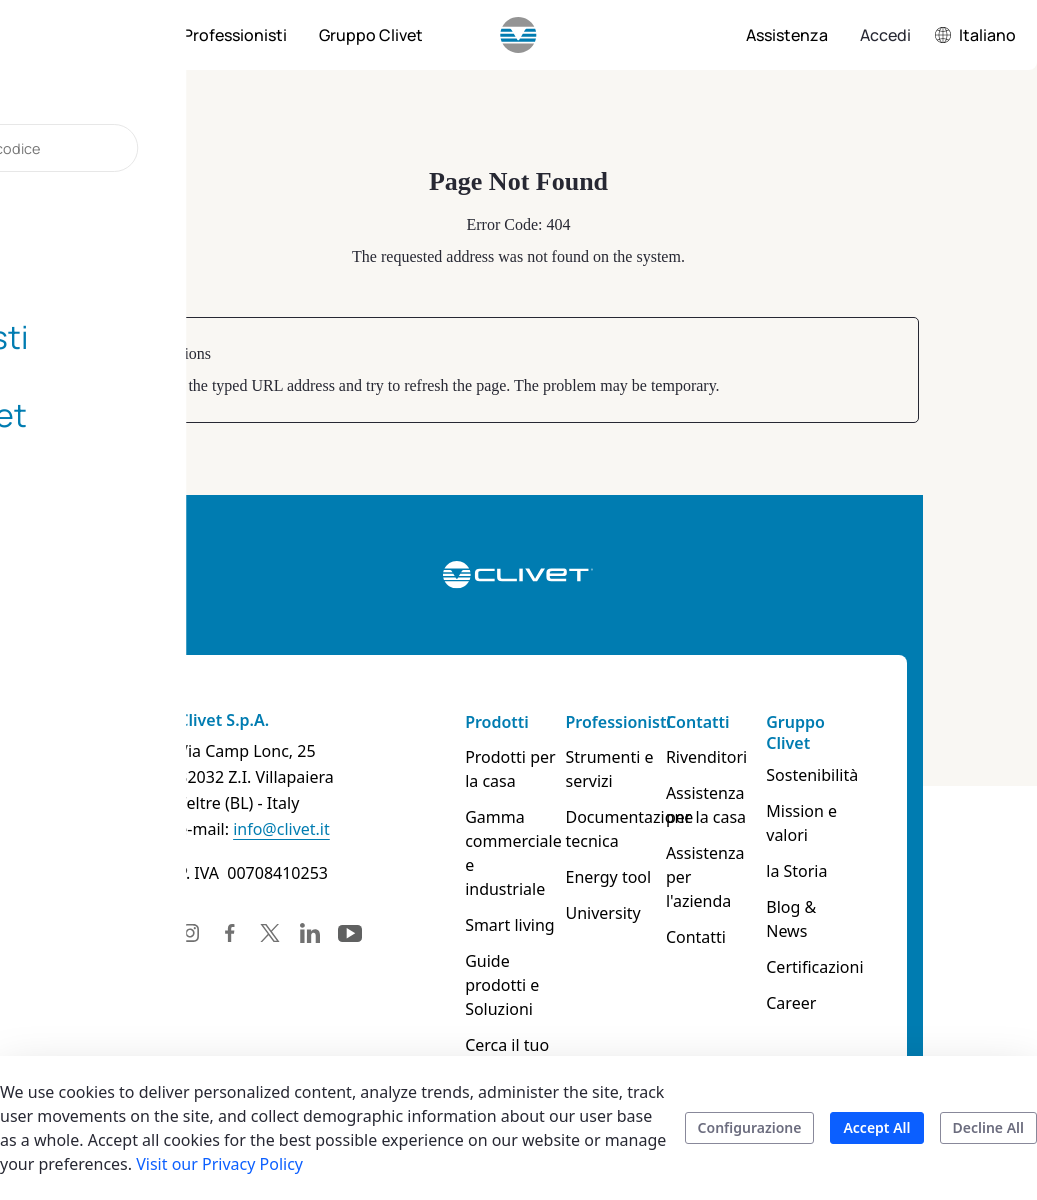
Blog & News (878, 883)
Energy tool (620, 877)
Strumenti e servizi (621, 769)
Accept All (876, 1127)
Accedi (885, 35)
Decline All (988, 1127)
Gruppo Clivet (860, 732)
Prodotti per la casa (504, 769)
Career (856, 955)
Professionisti (629, 722)
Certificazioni (879, 919)
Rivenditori (744, 757)
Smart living (495, 901)
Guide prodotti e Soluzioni (505, 949)
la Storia (861, 847)
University (614, 913)
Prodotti (482, 722)
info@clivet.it (189, 829)
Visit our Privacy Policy (219, 1164)
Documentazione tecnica (636, 829)
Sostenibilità (877, 775)
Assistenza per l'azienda (758, 865)
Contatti (736, 722)
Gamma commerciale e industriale (505, 841)
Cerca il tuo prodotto (492, 1009)
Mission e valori (889, 811)
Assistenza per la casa (758, 805)
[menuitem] (120, 35)
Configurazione (750, 1127)
